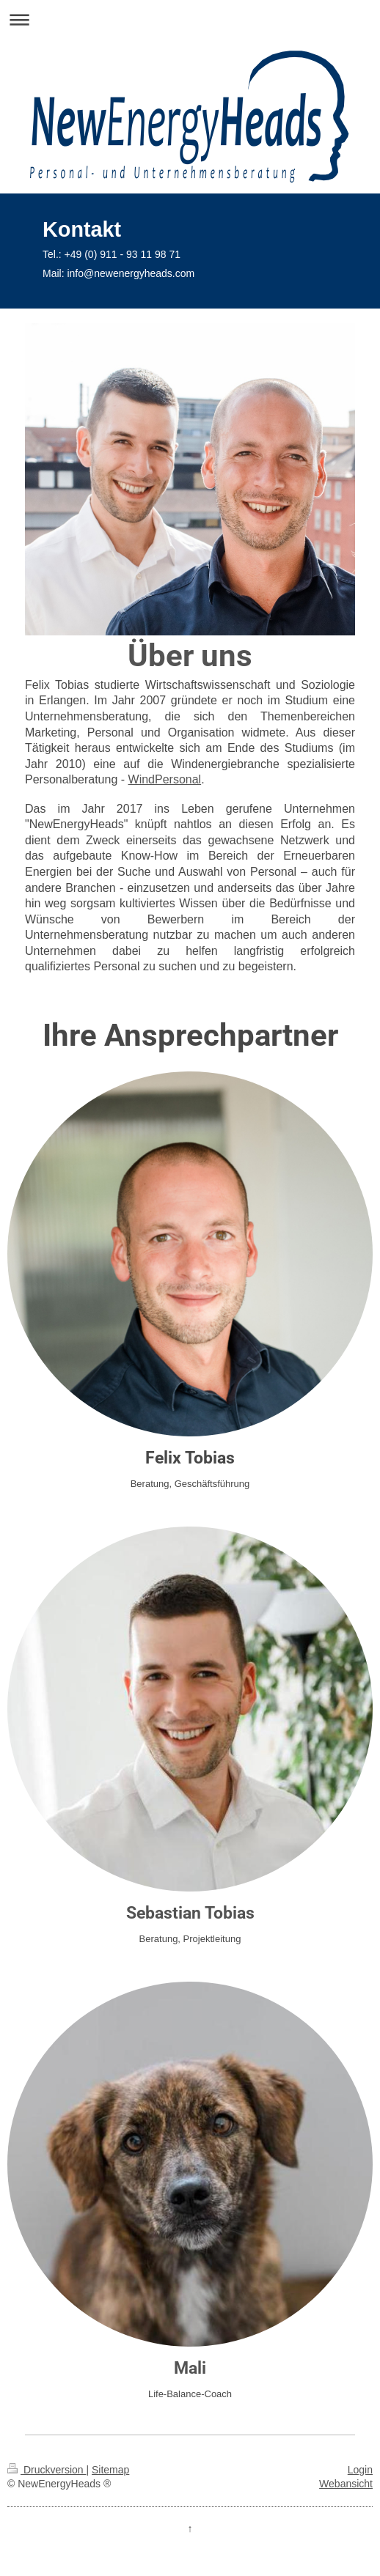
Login (360, 2470)
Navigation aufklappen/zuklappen (190, 19)
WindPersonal (165, 779)
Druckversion (46, 2470)
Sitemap (110, 2470)
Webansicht (346, 2484)
